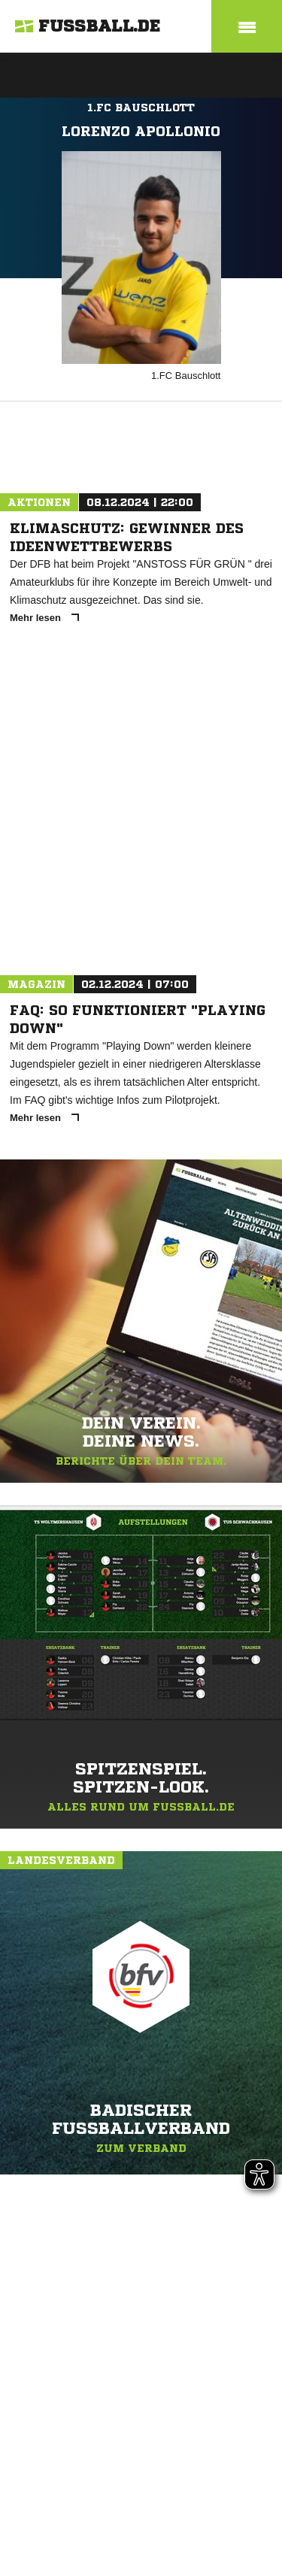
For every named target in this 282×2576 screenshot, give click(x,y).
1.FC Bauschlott (141, 107)
